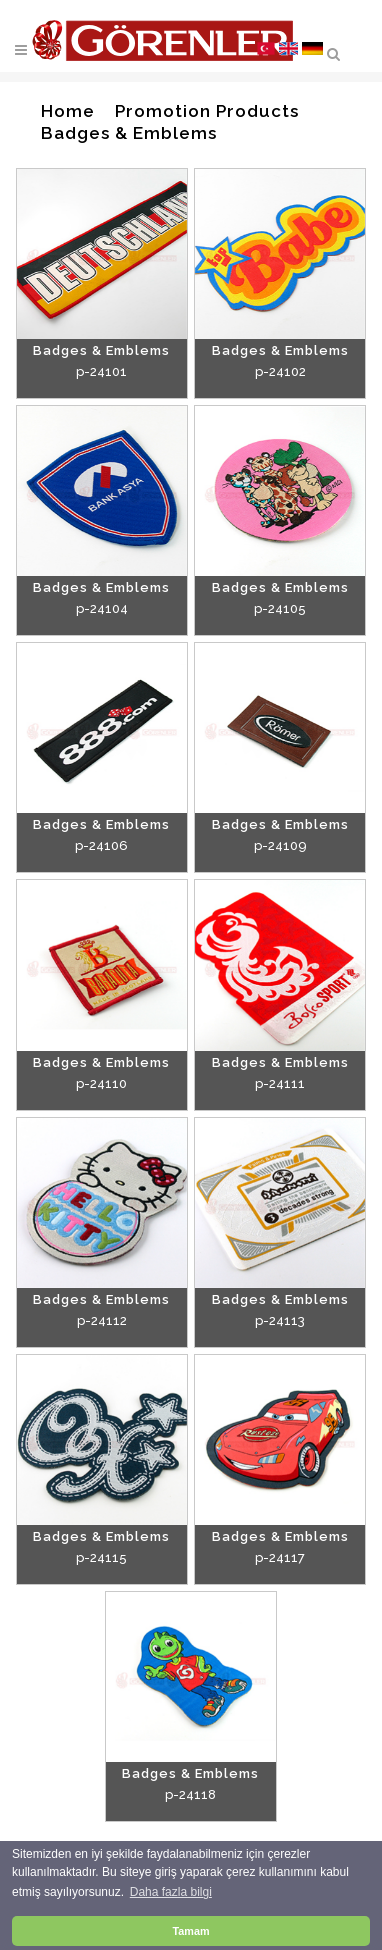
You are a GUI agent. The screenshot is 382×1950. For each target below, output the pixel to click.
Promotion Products (207, 111)
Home (68, 111)
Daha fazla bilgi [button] (171, 1892)
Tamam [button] (190, 1931)
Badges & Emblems (129, 133)
